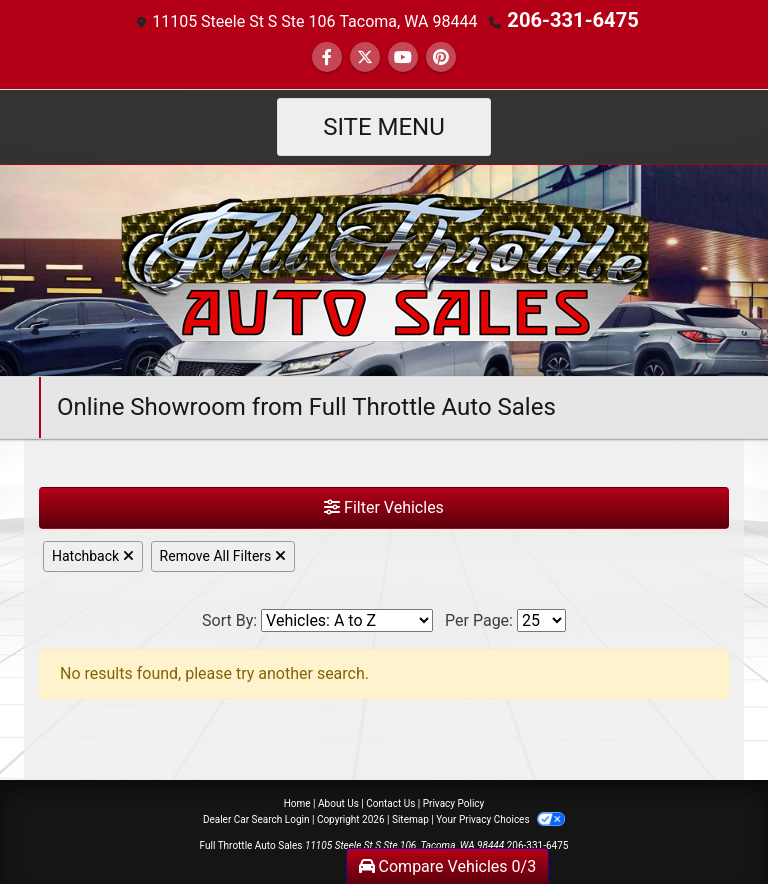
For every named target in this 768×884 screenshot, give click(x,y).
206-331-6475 (573, 19)
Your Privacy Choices (500, 817)
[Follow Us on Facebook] (327, 55)
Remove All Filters (223, 554)
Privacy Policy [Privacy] (454, 801)
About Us (338, 801)
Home (297, 801)
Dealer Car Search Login (256, 817)
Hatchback (93, 554)
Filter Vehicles (384, 505)
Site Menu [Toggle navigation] (384, 125)
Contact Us (390, 801)
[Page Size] (541, 618)
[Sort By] (347, 618)
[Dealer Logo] (384, 267)
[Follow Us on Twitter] (365, 55)
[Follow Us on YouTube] (403, 55)
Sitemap (410, 817)
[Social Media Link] (441, 55)
